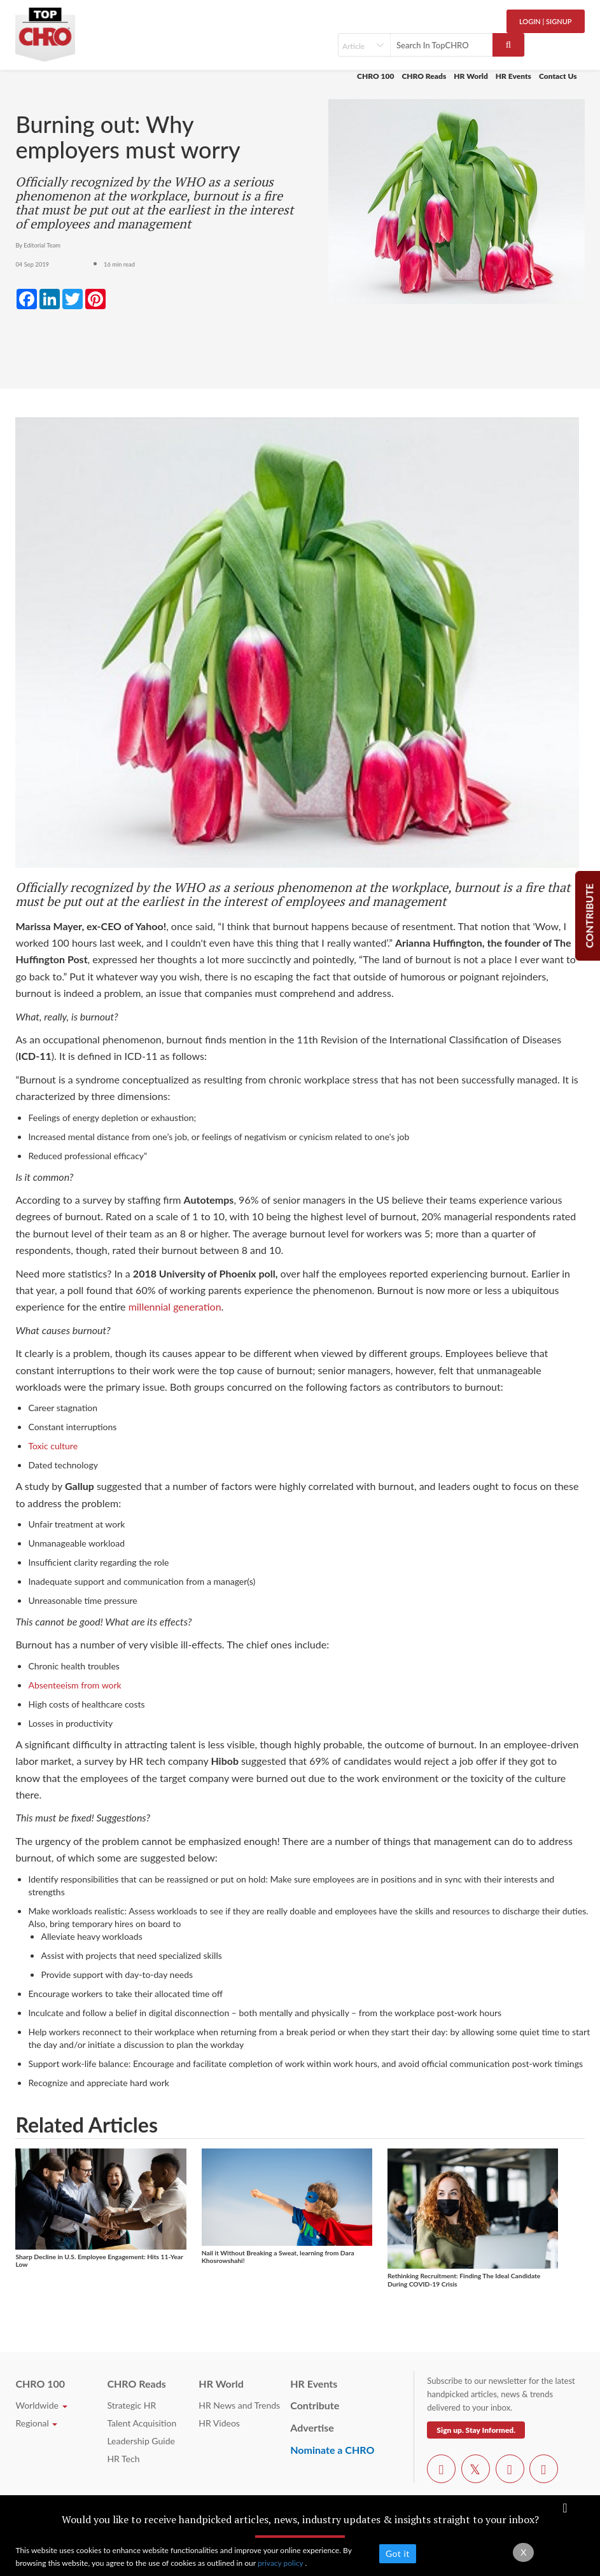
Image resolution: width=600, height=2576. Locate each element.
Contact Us (558, 76)
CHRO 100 (375, 76)
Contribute (314, 2405)
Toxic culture (53, 1445)
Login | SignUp (545, 21)
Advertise (312, 2427)
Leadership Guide (140, 2440)
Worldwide (41, 2405)
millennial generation (175, 1306)
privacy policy (281, 2563)
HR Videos (219, 2423)
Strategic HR (131, 2405)
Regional (36, 2423)
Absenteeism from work (74, 1685)
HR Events (513, 76)
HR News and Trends (239, 2405)
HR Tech (123, 2458)
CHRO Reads (423, 76)
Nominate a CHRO (332, 2450)
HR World (471, 76)
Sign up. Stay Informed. (475, 2430)
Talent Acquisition (141, 2423)
